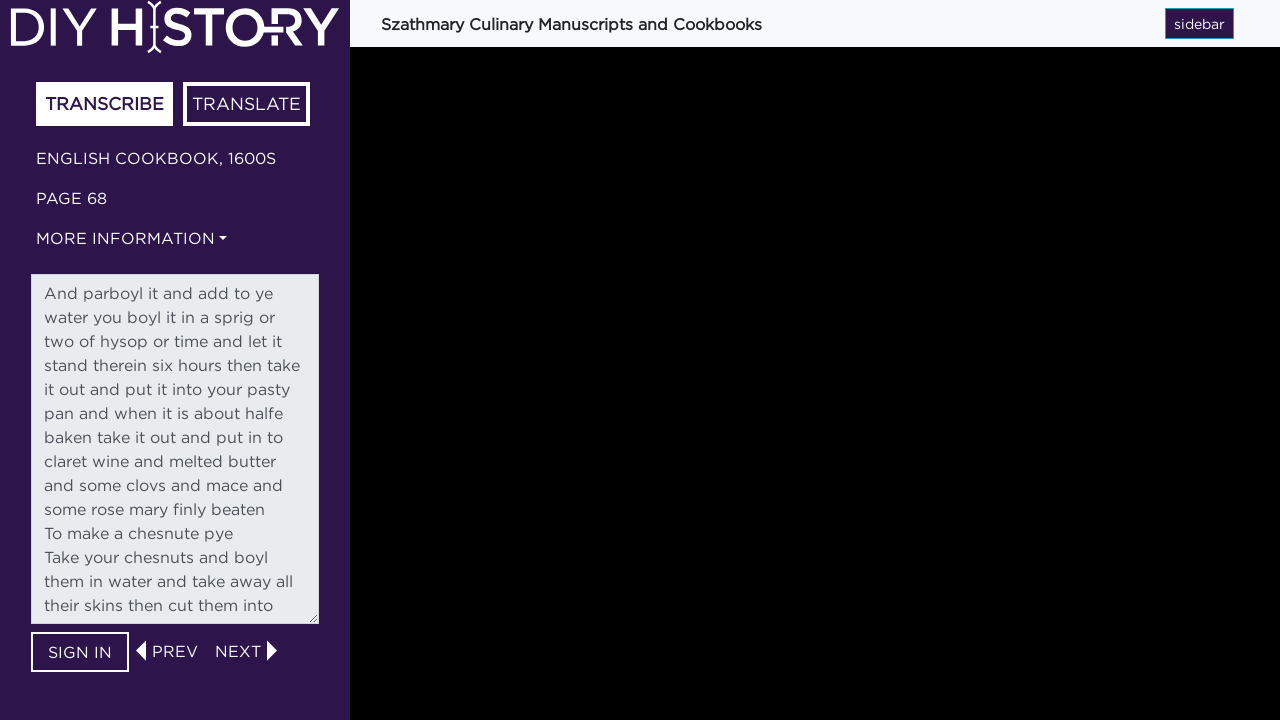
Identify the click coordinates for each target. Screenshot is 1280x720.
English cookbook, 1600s (156, 158)
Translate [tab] (246, 103)
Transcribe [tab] (104, 103)
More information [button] (125, 238)
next (238, 651)
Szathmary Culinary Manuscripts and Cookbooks (571, 24)
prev (175, 651)
